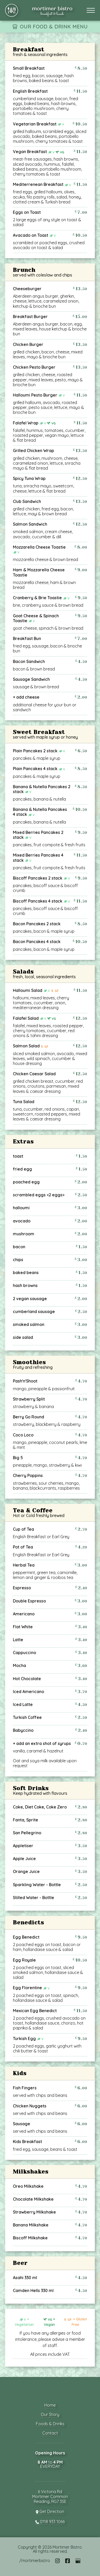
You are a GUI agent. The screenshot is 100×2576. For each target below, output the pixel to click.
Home (50, 2405)
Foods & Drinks (50, 2423)
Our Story (50, 2414)
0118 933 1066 (50, 2521)
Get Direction (50, 2511)
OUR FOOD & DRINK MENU (54, 26)
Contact (50, 2433)
